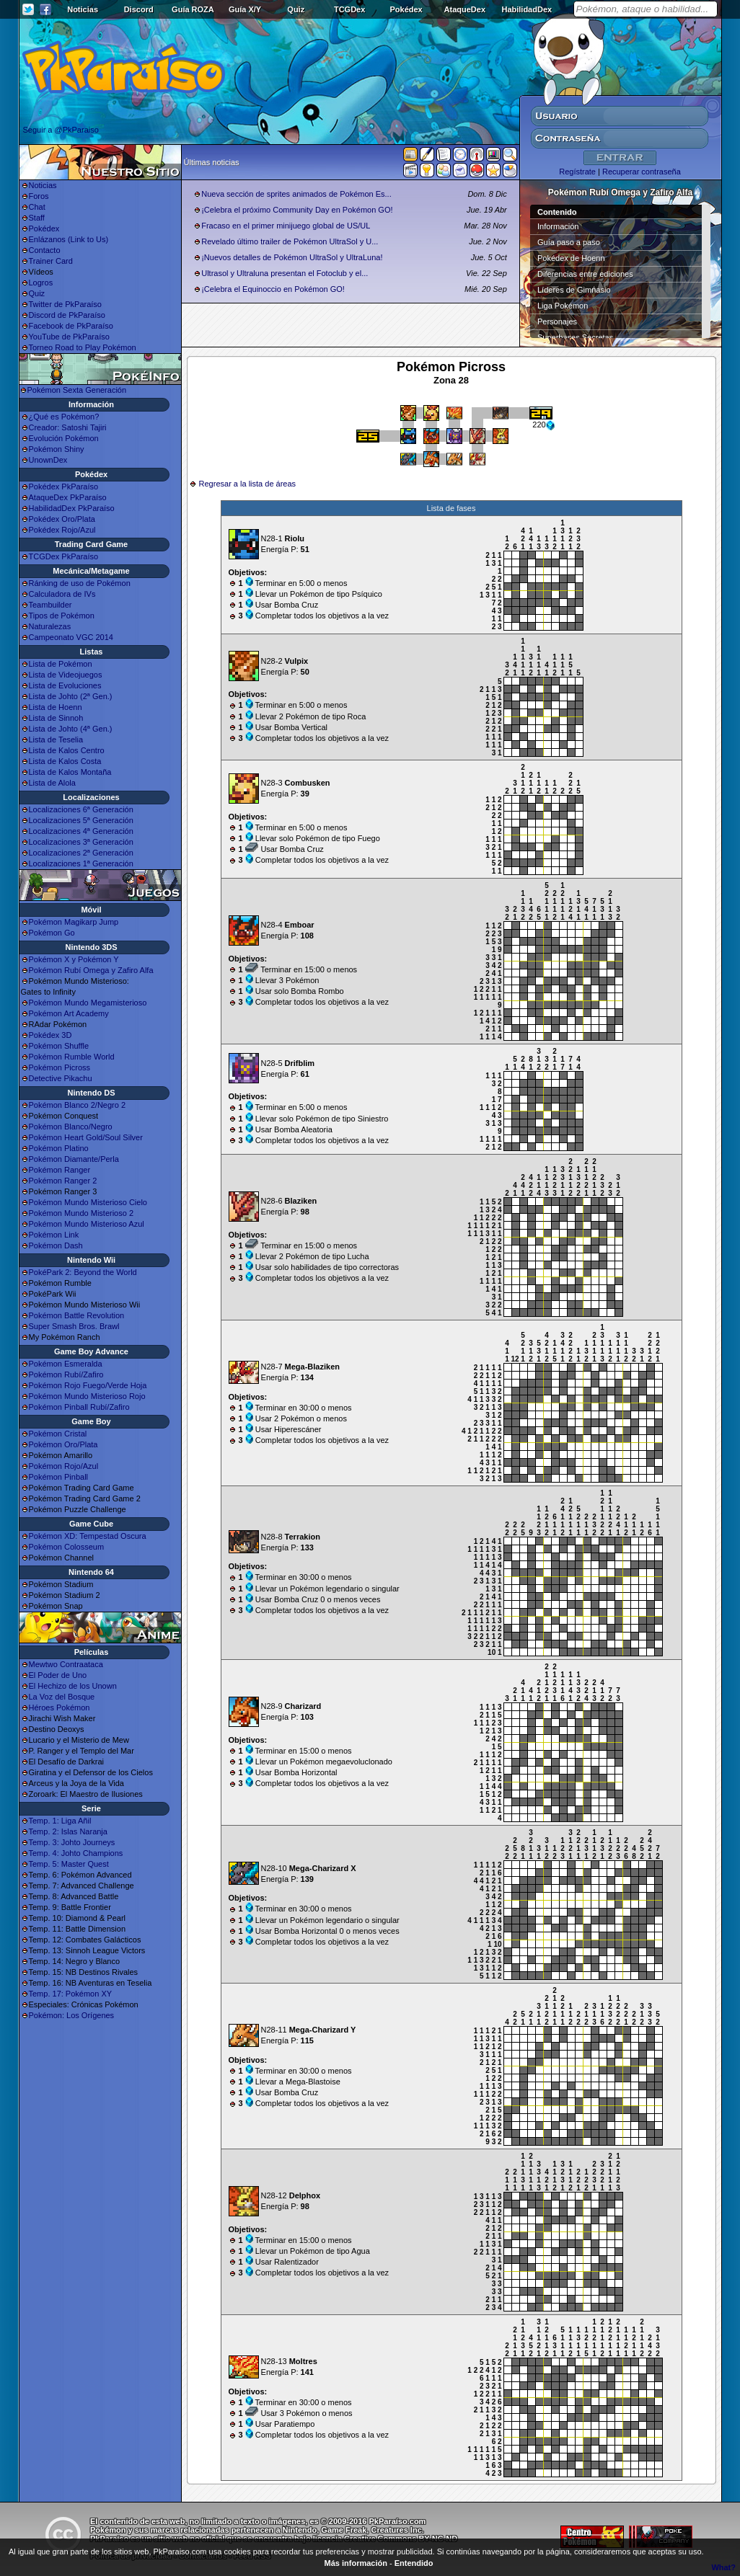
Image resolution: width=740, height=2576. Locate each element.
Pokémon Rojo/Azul (64, 1466)
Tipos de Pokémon (61, 615)
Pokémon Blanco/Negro (71, 1126)
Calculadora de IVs (62, 594)
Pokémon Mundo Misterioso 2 (81, 1213)
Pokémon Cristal (58, 1433)
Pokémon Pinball (59, 1477)
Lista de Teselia (56, 739)
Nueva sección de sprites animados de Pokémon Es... (296, 194)
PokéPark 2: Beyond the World (83, 1272)
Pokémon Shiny (56, 449)
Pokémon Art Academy (69, 1013)
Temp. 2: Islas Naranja (68, 1831)
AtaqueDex (464, 9)
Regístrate (577, 171)
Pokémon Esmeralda (65, 1363)
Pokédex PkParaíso (64, 486)
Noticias (82, 9)
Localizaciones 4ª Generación (81, 831)
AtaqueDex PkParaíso (68, 497)
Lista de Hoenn (55, 707)
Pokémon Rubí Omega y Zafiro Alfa (91, 970)
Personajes (557, 321)
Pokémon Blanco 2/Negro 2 (77, 1105)
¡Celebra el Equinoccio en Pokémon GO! (273, 289)
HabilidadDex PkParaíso (72, 508)
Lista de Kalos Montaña (70, 772)
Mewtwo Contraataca (66, 1664)
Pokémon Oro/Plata (63, 1444)
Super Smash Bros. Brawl (74, 1326)
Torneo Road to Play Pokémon (82, 347)
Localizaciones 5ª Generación (81, 820)
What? (723, 2567)
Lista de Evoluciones (65, 685)
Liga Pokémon (562, 305)
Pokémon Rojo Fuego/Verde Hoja (88, 1385)
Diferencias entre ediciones (585, 274)
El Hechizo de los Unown (73, 1686)
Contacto (45, 250)
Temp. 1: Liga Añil (60, 1820)
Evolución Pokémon (64, 438)
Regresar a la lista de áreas (247, 483)
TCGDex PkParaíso (64, 556)
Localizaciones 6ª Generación (81, 809)
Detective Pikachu (60, 1078)
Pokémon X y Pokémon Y (74, 959)
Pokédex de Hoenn (571, 258)
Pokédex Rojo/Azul (62, 529)
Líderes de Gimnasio (574, 289)
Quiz (295, 9)
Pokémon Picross (60, 1067)
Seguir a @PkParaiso (61, 129)
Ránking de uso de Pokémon (80, 583)
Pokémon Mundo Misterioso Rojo (87, 1396)
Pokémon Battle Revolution (77, 1315)
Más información (356, 2563)
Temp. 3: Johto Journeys (72, 1842)
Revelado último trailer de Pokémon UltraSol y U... (289, 241)
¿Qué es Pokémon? (64, 416)
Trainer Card (51, 261)
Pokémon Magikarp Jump (74, 922)
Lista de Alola (52, 782)
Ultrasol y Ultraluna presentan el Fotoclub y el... (284, 273)
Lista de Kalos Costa (65, 761)
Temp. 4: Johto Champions (76, 1853)
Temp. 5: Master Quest (69, 1864)
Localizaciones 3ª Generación (81, 842)
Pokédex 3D (50, 1035)
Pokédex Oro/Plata (62, 519)
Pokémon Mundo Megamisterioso (88, 1002)
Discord (139, 9)
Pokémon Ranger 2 (63, 1180)
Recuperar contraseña (641, 171)
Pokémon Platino (59, 1148)
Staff (37, 217)
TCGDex (349, 9)
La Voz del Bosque (62, 1696)
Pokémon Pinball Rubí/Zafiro (79, 1407)
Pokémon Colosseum (67, 1546)
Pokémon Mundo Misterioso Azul (86, 1224)
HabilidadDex (526, 9)
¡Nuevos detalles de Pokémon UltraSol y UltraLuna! (291, 257)
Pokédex (405, 9)
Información (557, 226)
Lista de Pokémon (60, 663)
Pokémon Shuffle (59, 1045)
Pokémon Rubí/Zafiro (66, 1374)
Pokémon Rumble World (72, 1056)
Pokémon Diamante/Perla (74, 1159)
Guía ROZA (193, 9)
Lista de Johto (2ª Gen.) (71, 696)
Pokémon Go (52, 932)
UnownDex (48, 460)
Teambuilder (50, 604)
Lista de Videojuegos (65, 674)
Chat (37, 207)
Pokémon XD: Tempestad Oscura (87, 1536)
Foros (39, 196)
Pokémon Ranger (60, 1169)
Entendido (414, 2563)
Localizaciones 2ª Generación (81, 852)
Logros (41, 282)
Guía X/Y (245, 9)
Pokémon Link (54, 1234)
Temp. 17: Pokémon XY (71, 1993)
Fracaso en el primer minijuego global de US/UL (285, 225)
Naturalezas (50, 626)
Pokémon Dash (56, 1245)
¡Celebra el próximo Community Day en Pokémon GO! (296, 209)
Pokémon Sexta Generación (77, 390)
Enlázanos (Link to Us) (69, 239)
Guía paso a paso (568, 242)
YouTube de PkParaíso (69, 336)
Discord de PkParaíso (67, 315)
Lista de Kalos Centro (67, 750)
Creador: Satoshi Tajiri (68, 427)
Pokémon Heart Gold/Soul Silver (86, 1137)
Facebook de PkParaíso (71, 325)
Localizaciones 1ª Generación (81, 863)
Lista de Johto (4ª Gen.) (71, 728)
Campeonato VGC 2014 (71, 637)
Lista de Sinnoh (56, 718)
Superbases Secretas (575, 337)
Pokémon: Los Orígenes (72, 2015)
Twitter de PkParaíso (65, 304)
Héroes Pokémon (59, 1707)
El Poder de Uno (58, 1675)
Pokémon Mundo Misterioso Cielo (88, 1202)
